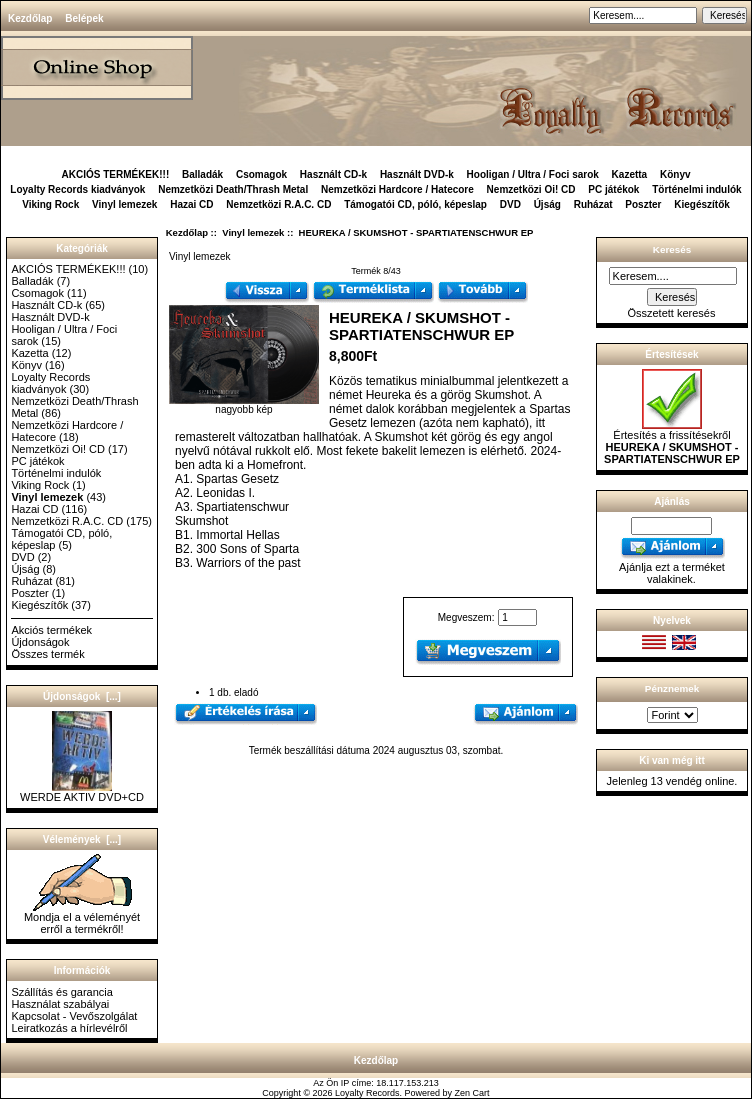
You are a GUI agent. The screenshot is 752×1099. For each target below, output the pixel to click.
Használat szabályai (60, 1004)
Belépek (84, 18)
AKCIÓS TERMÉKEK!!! (115, 174)
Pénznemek (672, 688)
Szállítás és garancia (62, 992)
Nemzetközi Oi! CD (531, 189)
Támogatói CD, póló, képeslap (415, 204)
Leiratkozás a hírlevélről (69, 1028)
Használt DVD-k (417, 174)
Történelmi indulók (696, 189)
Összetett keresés (671, 313)
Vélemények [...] (82, 839)
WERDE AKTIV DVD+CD (82, 792)
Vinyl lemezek (253, 232)
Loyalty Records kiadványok (77, 189)
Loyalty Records (367, 1093)
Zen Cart (472, 1093)
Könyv (675, 174)
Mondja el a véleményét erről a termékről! (82, 918)
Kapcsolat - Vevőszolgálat (74, 1016)
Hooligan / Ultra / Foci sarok (533, 174)
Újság (547, 204)
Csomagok (261, 174)
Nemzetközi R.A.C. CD (278, 204)
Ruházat (593, 204)
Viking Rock (50, 204)
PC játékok (613, 189)
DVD (510, 204)
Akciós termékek (51, 630)
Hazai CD (191, 204)
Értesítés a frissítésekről (672, 442)
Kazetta (630, 174)
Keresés (672, 249)
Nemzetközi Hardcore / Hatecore (397, 189)
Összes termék (47, 654)
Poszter (643, 204)
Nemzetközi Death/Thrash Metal (233, 189)
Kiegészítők (702, 204)
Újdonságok (40, 642)
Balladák (202, 174)
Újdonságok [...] (82, 696)
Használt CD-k (333, 174)
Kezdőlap (30, 18)
